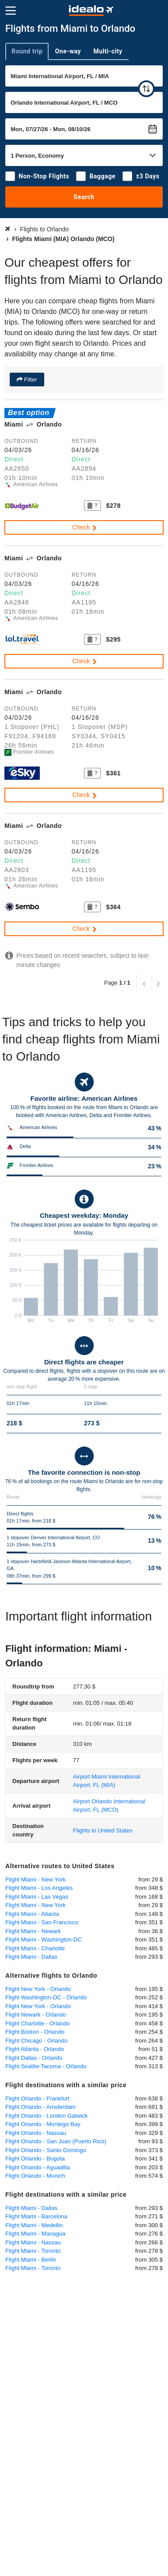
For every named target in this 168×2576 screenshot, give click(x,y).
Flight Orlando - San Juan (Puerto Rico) (55, 2141)
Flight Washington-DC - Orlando (46, 1997)
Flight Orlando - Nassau (35, 2133)
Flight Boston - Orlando (35, 2031)
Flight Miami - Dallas (31, 1956)
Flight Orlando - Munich (35, 2175)
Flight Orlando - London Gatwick (46, 2115)
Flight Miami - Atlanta (32, 1914)
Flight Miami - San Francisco (41, 1922)
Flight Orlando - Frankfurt (37, 2098)
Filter (30, 379)
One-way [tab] (68, 51)
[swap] (146, 88)
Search (84, 196)
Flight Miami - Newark (33, 1931)
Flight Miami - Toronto (33, 2250)
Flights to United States (102, 1830)
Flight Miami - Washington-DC (43, 1939)
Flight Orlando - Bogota (35, 2158)
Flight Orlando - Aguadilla (37, 2167)
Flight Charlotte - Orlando (37, 2023)
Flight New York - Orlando (38, 1989)
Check (85, 527)
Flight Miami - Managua (35, 2233)
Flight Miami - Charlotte (35, 1948)
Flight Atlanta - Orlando (34, 2049)
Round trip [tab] (26, 51)
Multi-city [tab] (107, 51)
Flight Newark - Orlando (35, 2014)
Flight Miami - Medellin (34, 2225)
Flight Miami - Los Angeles (39, 1888)
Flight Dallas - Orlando (33, 2058)
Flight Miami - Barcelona (36, 2216)
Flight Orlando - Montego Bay (42, 2124)
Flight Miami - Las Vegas (36, 1896)
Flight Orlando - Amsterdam (40, 2107)
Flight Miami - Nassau (33, 2242)
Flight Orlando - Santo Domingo (45, 2150)
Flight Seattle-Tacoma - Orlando (46, 2066)
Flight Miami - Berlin (30, 2259)
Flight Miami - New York (35, 1879)
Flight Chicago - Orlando (36, 2040)
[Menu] (10, 10)
